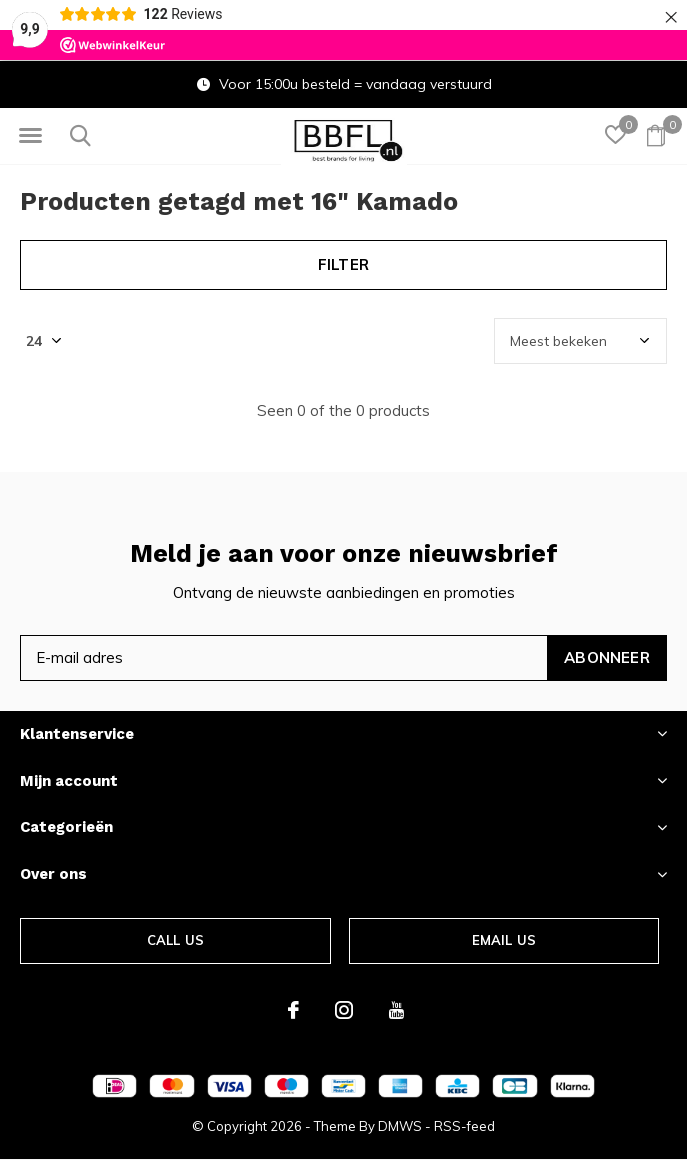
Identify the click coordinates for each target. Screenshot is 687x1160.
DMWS (400, 1126)
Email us (504, 940)
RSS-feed (464, 1126)
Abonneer (607, 657)
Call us (175, 940)
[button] (30, 136)
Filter (343, 264)
